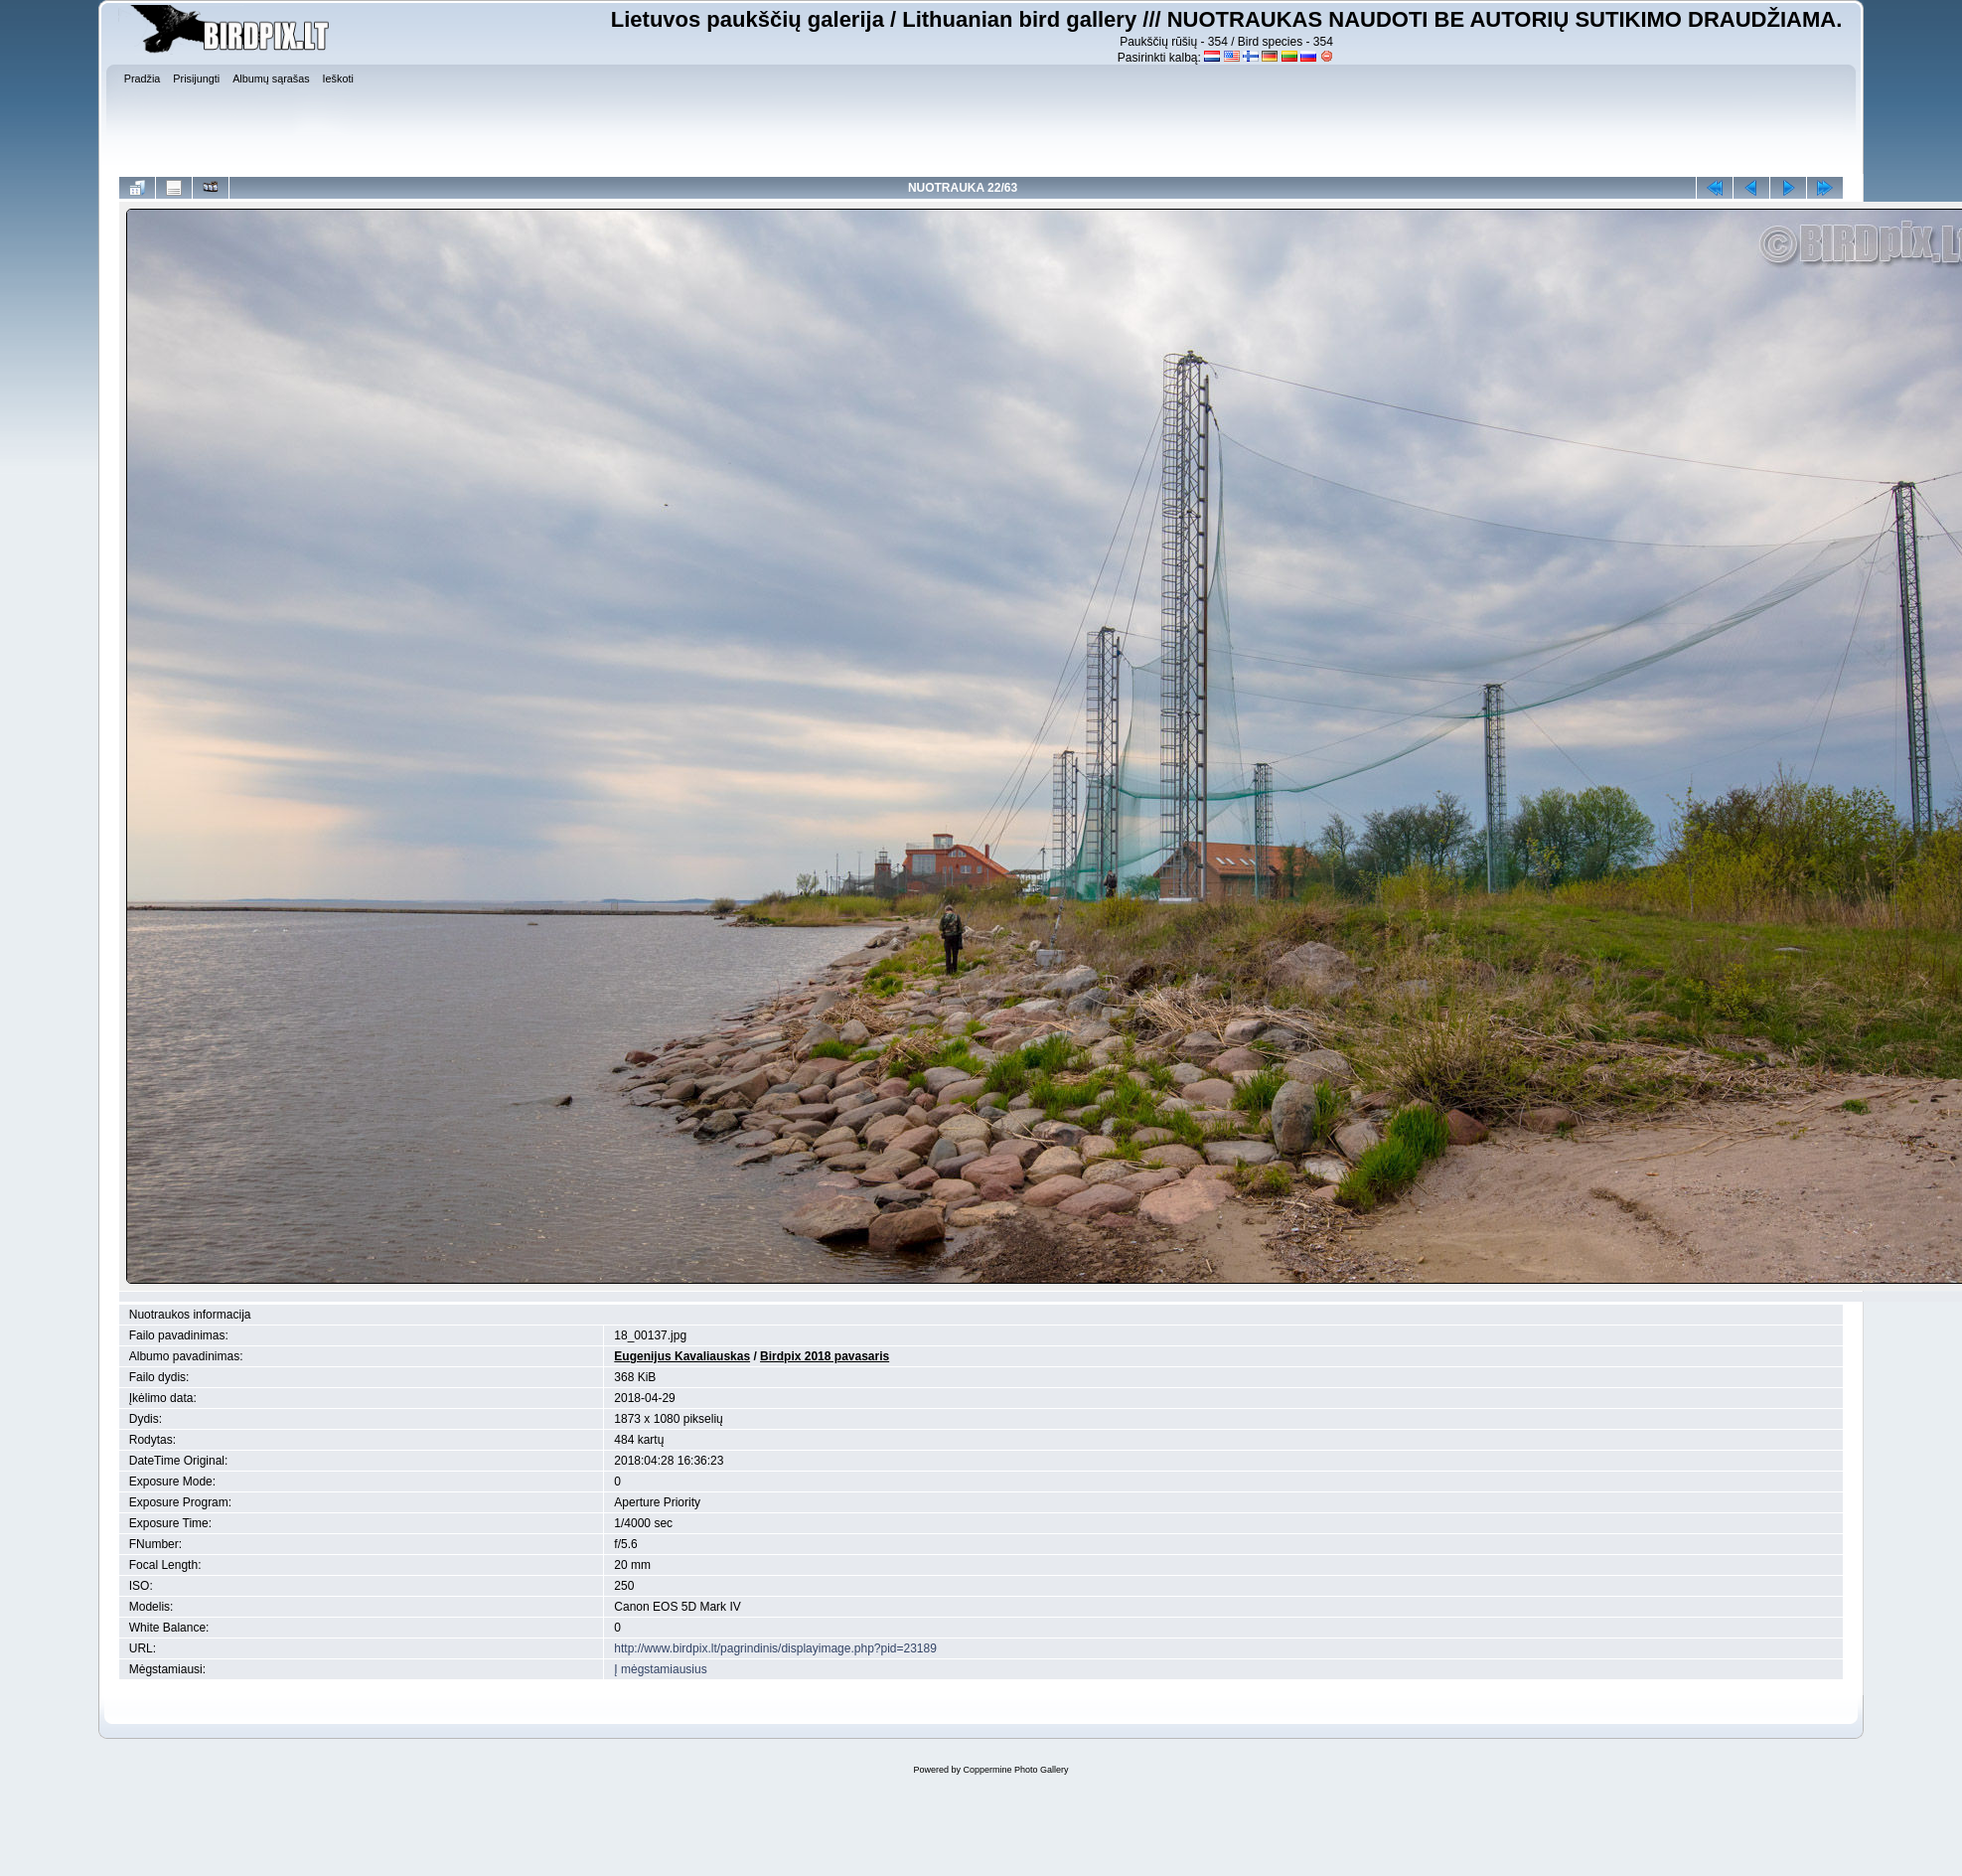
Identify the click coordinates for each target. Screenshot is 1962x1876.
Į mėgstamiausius (660, 1669)
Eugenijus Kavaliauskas (682, 1356)
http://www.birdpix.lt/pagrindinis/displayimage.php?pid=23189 (775, 1648)
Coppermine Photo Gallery (1015, 1770)
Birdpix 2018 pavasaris (824, 1356)
